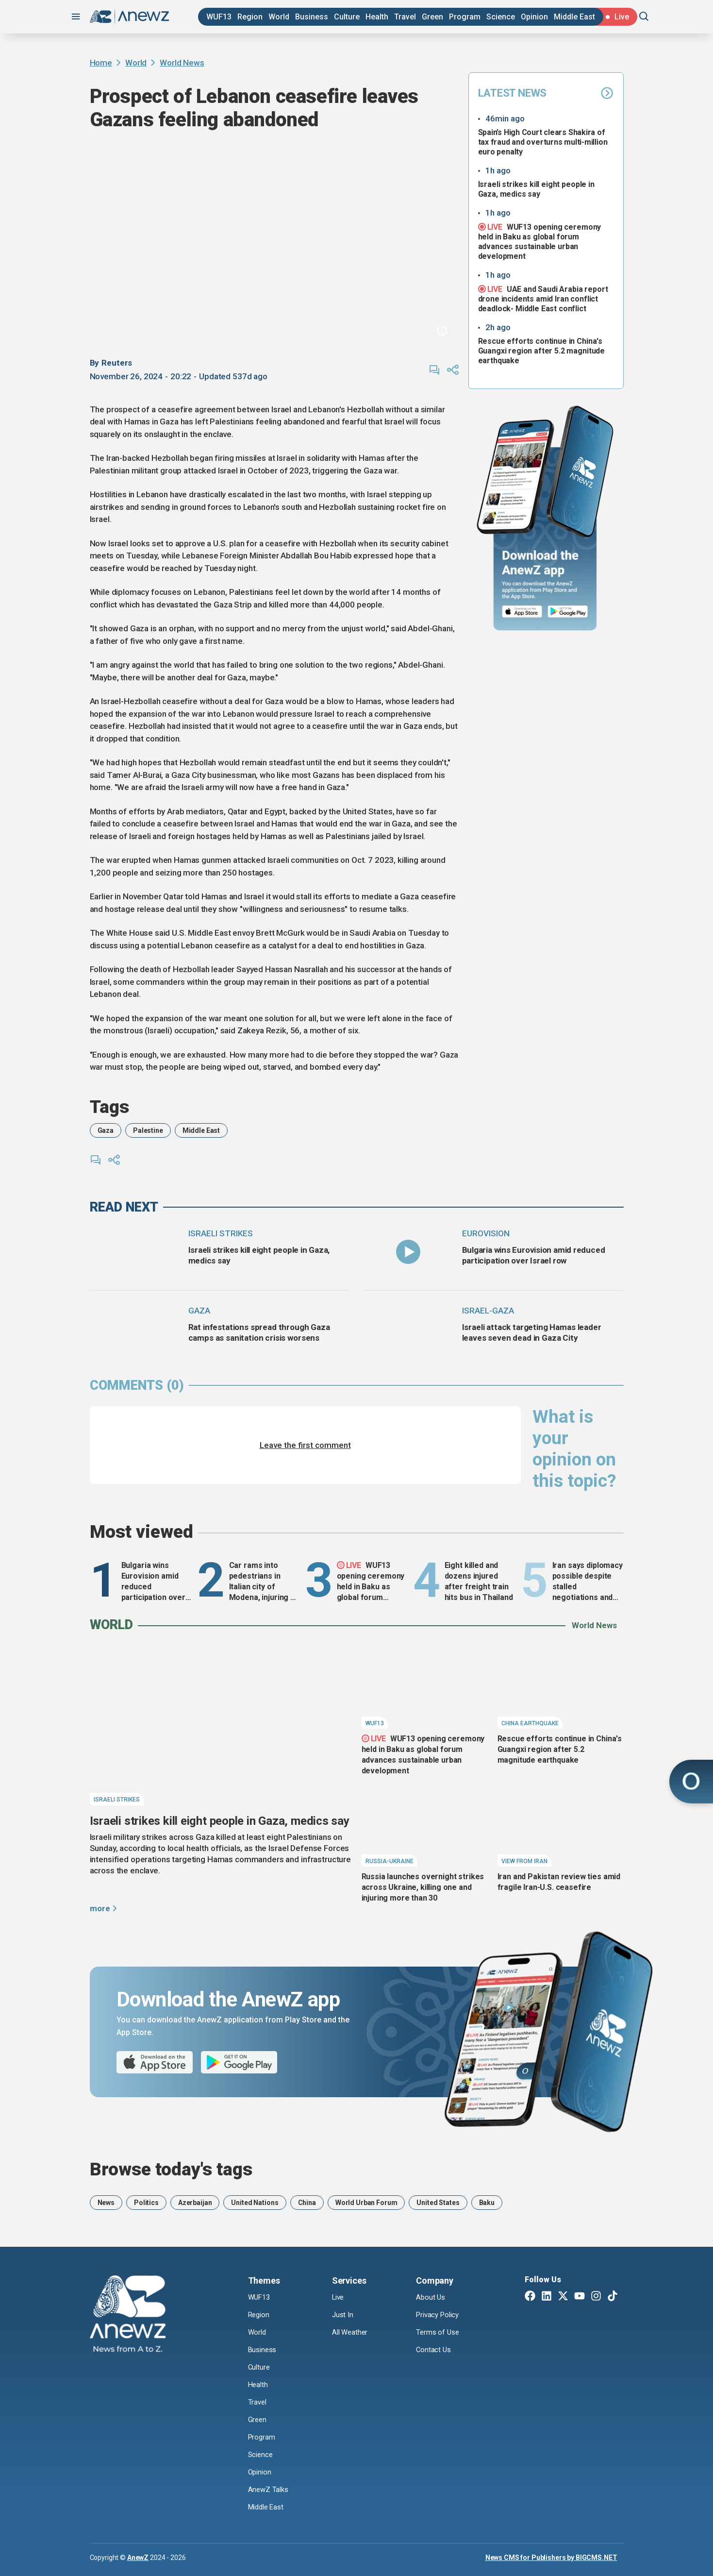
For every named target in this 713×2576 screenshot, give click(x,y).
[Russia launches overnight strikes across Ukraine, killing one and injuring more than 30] (425, 1826)
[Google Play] (570, 612)
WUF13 (219, 16)
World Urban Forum (366, 2202)
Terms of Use (438, 2332)
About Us (431, 2297)
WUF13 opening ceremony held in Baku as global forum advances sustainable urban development (539, 241)
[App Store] (522, 612)
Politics (146, 2202)
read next (124, 1207)
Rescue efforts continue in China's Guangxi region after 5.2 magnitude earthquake (541, 351)
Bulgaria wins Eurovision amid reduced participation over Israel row (533, 1255)
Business (311, 16)
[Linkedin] (546, 2296)
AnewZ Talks (269, 2489)
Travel (405, 16)
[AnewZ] (128, 2315)
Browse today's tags (171, 2169)
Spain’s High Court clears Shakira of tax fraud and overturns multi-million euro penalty (543, 142)
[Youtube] (579, 2296)
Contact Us (434, 2350)
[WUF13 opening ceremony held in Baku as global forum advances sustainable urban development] (425, 1688)
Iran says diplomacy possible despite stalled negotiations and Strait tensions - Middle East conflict (587, 1582)
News (106, 2202)
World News (182, 62)
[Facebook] (530, 2296)
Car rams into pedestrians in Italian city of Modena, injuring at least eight (263, 1582)
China (307, 2202)
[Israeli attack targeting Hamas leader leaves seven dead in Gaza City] (408, 1329)
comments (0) (137, 1385)
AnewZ (138, 2557)
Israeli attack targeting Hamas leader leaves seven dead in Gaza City (531, 1332)
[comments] (434, 370)
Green (432, 16)
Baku (487, 2202)
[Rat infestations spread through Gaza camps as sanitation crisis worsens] (135, 1329)
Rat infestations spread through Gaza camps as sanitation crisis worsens (259, 1332)
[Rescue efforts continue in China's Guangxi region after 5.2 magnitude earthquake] (560, 1688)
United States (437, 2202)
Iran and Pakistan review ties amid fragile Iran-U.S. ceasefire (559, 1882)
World (278, 16)
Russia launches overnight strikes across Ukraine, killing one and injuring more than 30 (423, 1887)
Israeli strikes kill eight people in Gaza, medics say (536, 189)
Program (465, 16)
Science (500, 16)
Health (376, 16)
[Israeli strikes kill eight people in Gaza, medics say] (135, 1252)
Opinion (534, 16)
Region (250, 16)
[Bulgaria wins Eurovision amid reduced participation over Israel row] (408, 1252)
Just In (343, 2315)
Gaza (106, 1130)
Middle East (574, 16)
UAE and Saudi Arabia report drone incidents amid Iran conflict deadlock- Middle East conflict (543, 298)
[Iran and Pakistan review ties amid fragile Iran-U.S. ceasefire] (560, 1826)
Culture (347, 16)
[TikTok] (612, 2296)
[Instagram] (596, 2296)
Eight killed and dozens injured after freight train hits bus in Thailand (479, 1581)
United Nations (254, 2202)
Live (339, 2297)
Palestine (148, 1130)
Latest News (546, 93)
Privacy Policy (440, 2315)
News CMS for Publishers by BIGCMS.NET (551, 2557)
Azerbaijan (195, 2202)
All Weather (351, 2332)
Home (101, 62)
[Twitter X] (563, 2296)
